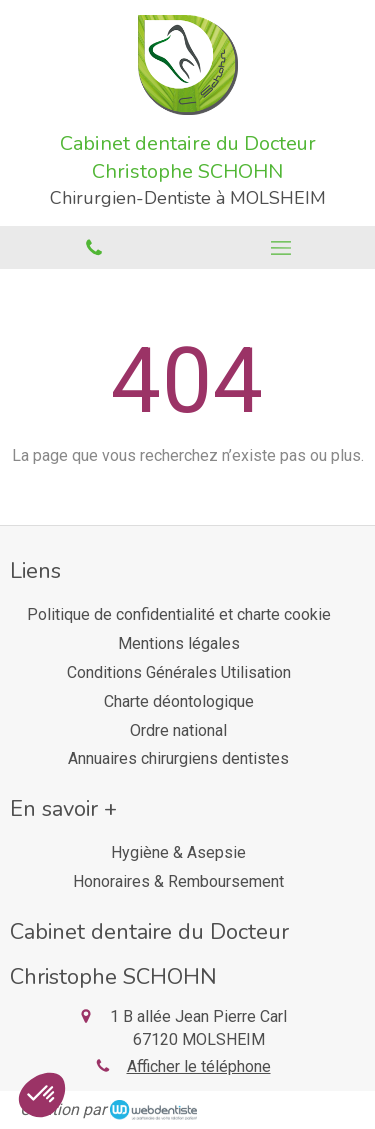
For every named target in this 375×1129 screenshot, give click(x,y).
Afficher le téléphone (199, 1066)
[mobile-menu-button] (282, 248)
